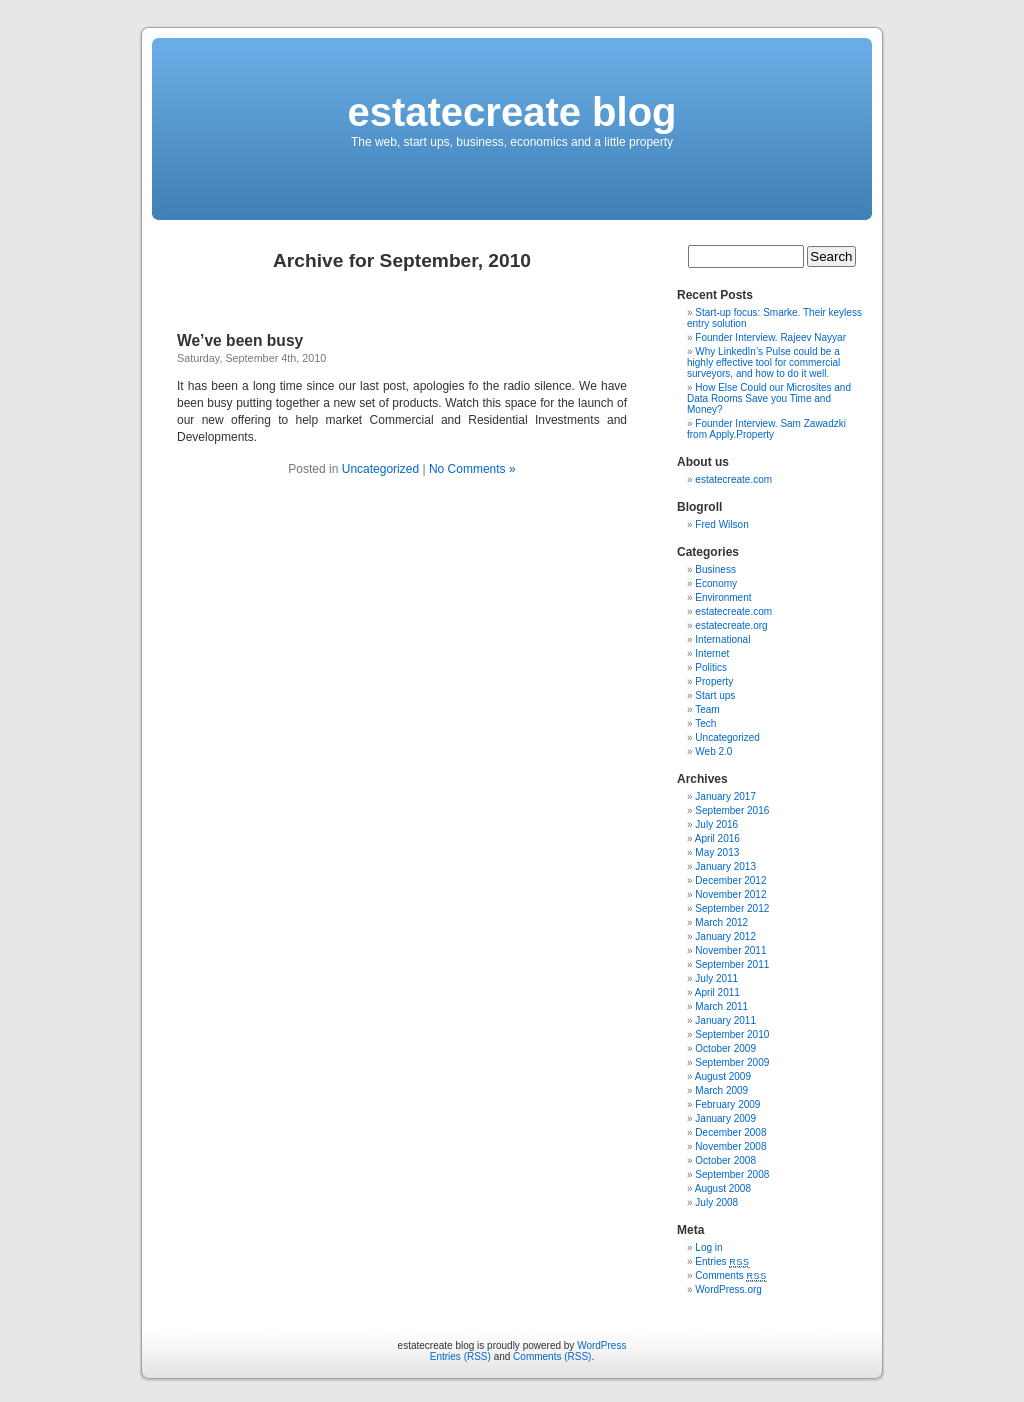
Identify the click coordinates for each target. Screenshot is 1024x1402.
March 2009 (721, 1090)
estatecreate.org (731, 625)
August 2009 (723, 1076)
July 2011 (716, 978)
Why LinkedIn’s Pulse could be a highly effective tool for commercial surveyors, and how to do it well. (763, 362)
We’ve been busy (240, 340)
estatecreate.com (733, 479)
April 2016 (717, 838)
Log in (708, 1247)
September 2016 (732, 810)
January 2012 (725, 936)
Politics (711, 667)
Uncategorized (380, 469)
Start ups (715, 695)
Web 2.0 (713, 751)
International (722, 639)
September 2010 (732, 1034)
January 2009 (725, 1118)
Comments (731, 1275)
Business (715, 569)
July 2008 (716, 1202)
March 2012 (721, 922)
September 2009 (732, 1062)
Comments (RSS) (552, 1356)
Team (707, 709)
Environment (723, 597)
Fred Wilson (721, 524)
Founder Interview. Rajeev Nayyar (770, 337)
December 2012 (730, 880)
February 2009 (727, 1104)
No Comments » (472, 469)
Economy (716, 583)
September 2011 (732, 964)
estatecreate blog (511, 112)
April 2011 (717, 992)
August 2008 (723, 1188)
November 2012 (730, 894)
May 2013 (717, 852)
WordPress (601, 1345)
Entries (722, 1261)
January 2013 (725, 866)
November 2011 (730, 950)
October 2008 (725, 1160)
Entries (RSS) (460, 1356)
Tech (705, 723)
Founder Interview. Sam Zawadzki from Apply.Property (766, 429)
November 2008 (730, 1146)
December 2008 (730, 1132)
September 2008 (732, 1174)
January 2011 (725, 1020)
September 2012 (732, 908)
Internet (712, 653)
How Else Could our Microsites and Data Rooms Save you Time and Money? (769, 398)
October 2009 (725, 1048)
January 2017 (725, 796)
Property (714, 681)
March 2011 (721, 1006)
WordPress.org (728, 1289)
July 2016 (716, 824)
